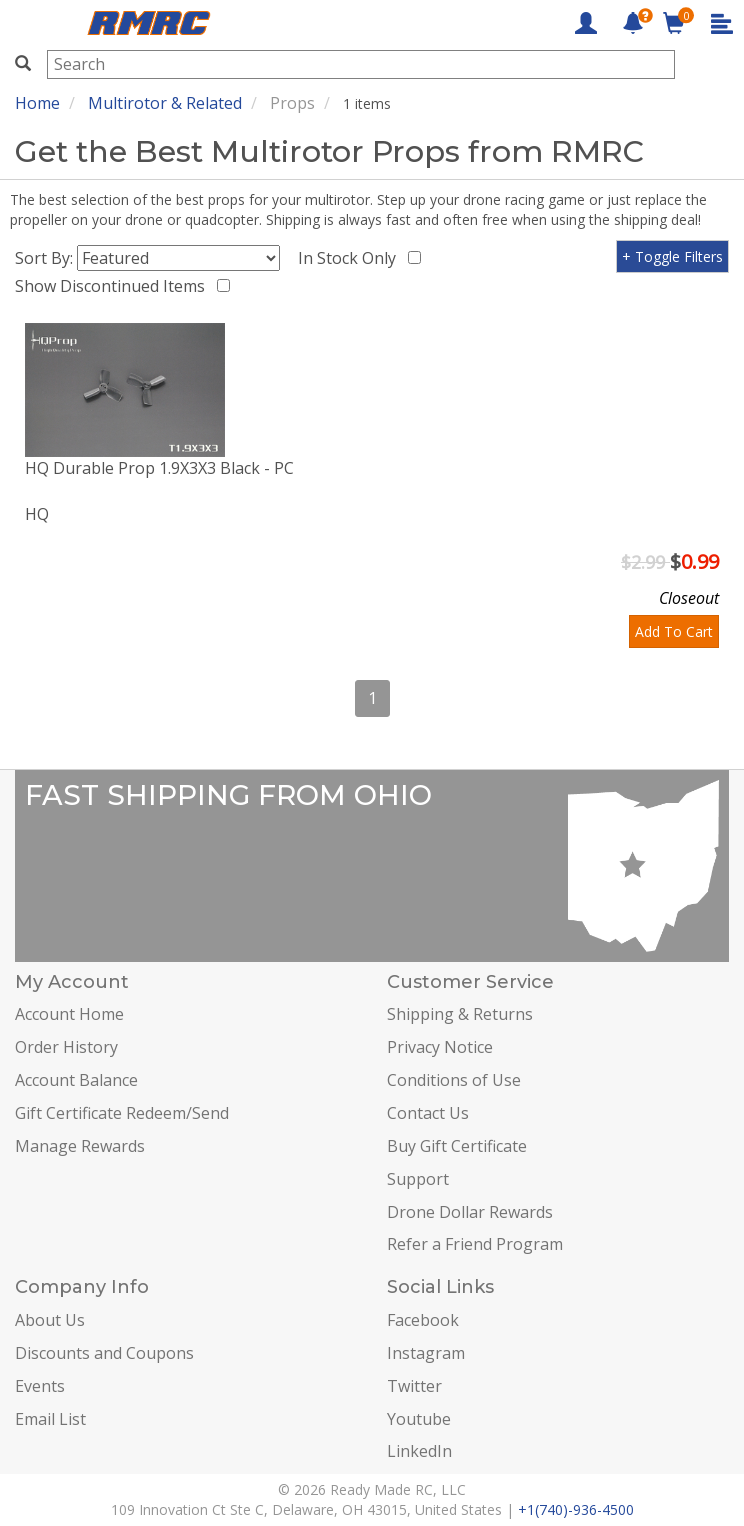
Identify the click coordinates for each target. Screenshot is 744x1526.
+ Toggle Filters (672, 256)
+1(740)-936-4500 (576, 1509)
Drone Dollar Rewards (470, 1212)
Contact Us (428, 1113)
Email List (50, 1419)
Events (40, 1386)
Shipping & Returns (460, 1014)
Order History (66, 1047)
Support (418, 1179)
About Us (50, 1320)
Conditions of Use (454, 1080)
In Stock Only (351, 258)
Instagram (426, 1353)
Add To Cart (674, 631)
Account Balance (76, 1080)
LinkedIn (419, 1451)
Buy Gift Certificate (457, 1146)
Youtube (419, 1419)
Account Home (69, 1014)
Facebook (423, 1320)
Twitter (414, 1386)
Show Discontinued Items (114, 286)
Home (37, 103)
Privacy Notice (440, 1047)
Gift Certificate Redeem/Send (122, 1113)
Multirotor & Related (165, 103)
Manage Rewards (80, 1146)
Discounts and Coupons (104, 1353)
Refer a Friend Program (475, 1244)
